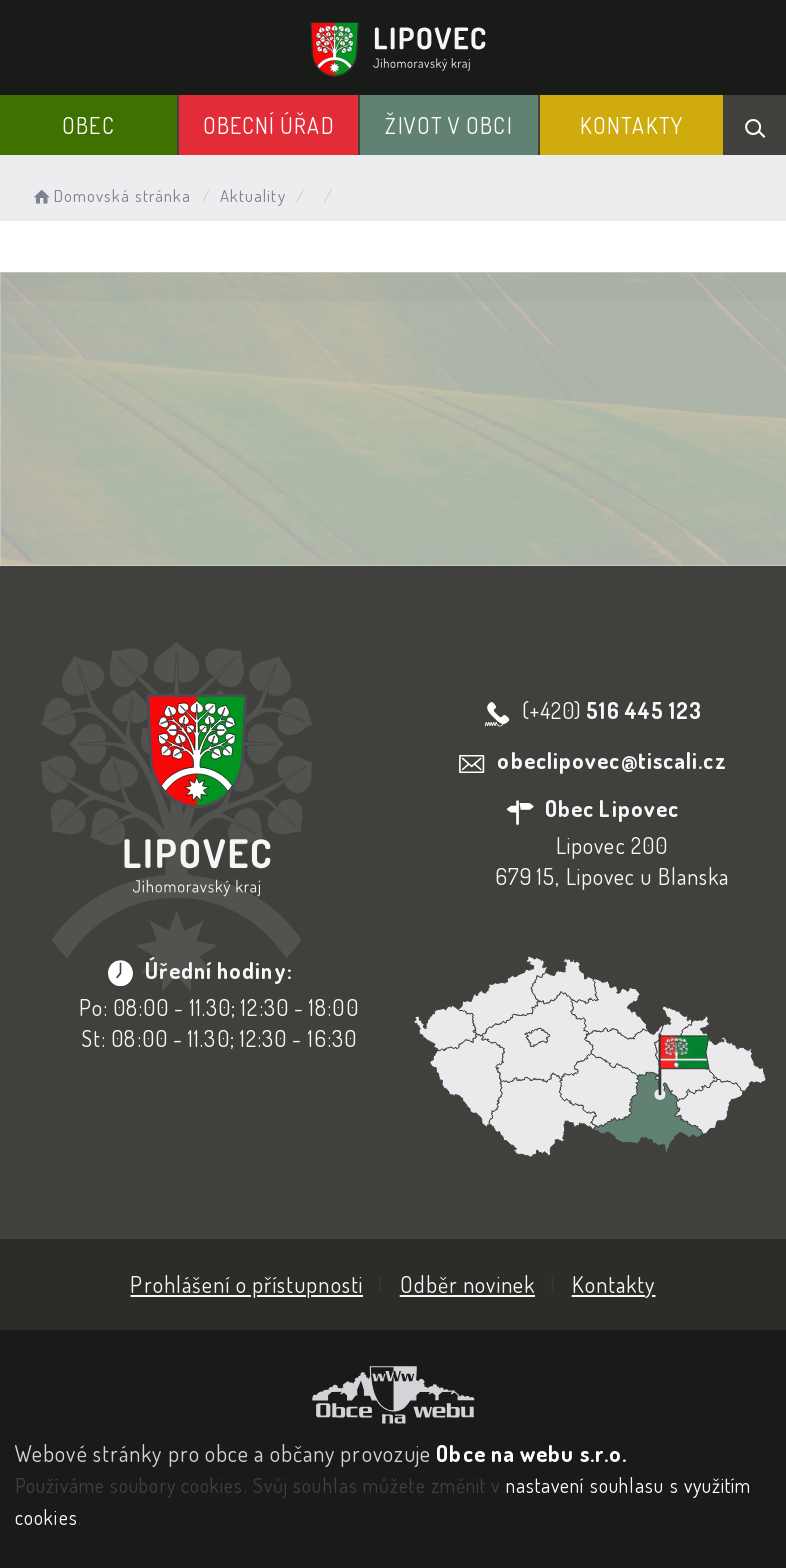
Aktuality (253, 195)
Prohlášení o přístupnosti (246, 1284)
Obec (88, 125)
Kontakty (631, 125)
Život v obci (448, 125)
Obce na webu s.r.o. (531, 1453)
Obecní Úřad (269, 125)
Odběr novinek (467, 1284)
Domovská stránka (110, 195)
